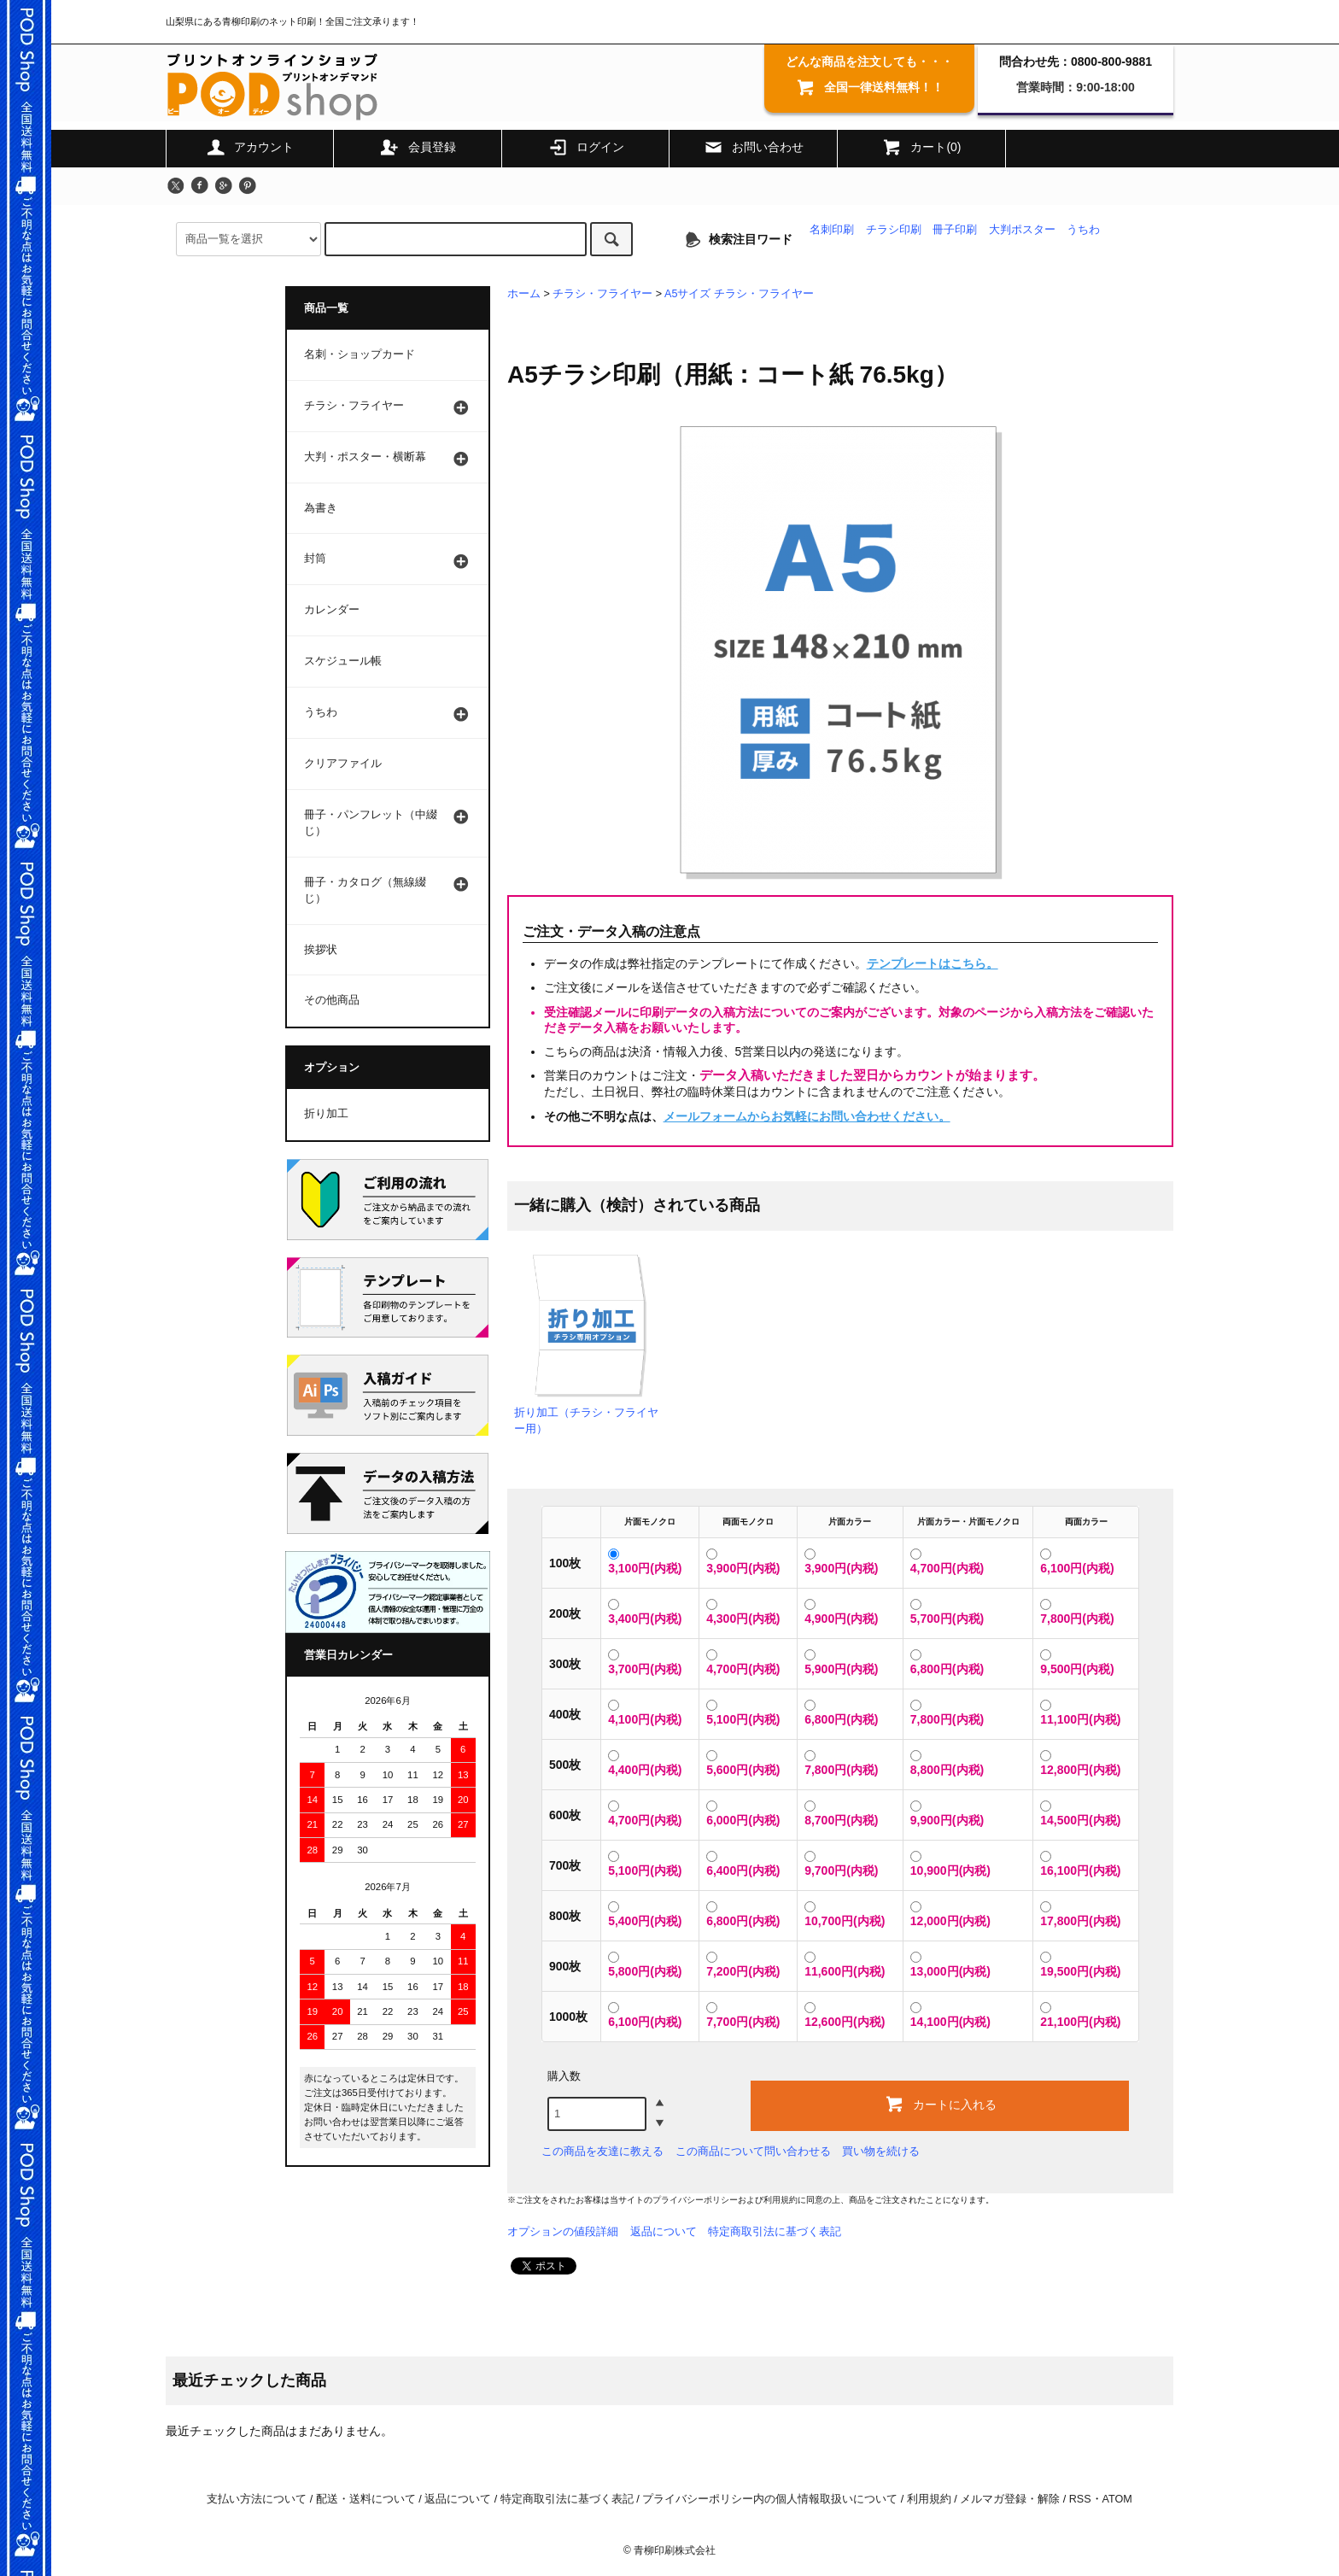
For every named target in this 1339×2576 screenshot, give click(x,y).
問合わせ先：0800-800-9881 (1075, 61)
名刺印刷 (832, 230)
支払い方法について (257, 2499)
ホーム (524, 294)
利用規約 (780, 2199)
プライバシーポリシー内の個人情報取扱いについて (770, 2499)
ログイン (585, 147)
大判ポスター (1022, 230)
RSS (1080, 2499)
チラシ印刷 (893, 230)
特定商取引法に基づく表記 (774, 2231)
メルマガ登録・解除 (1010, 2499)
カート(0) (921, 147)
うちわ (1083, 230)
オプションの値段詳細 (562, 2231)
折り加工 (326, 1114)
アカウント (249, 147)
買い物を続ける (881, 2151)
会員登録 (417, 147)
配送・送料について (366, 2499)
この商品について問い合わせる (753, 2151)
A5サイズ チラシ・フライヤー (739, 294)
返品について (663, 2231)
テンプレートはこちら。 (932, 963)
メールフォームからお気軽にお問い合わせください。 (807, 1116)
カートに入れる (940, 2103)
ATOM (1117, 2499)
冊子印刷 (955, 230)
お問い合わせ (753, 147)
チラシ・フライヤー (602, 294)
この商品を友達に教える (602, 2151)
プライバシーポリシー (695, 2199)
